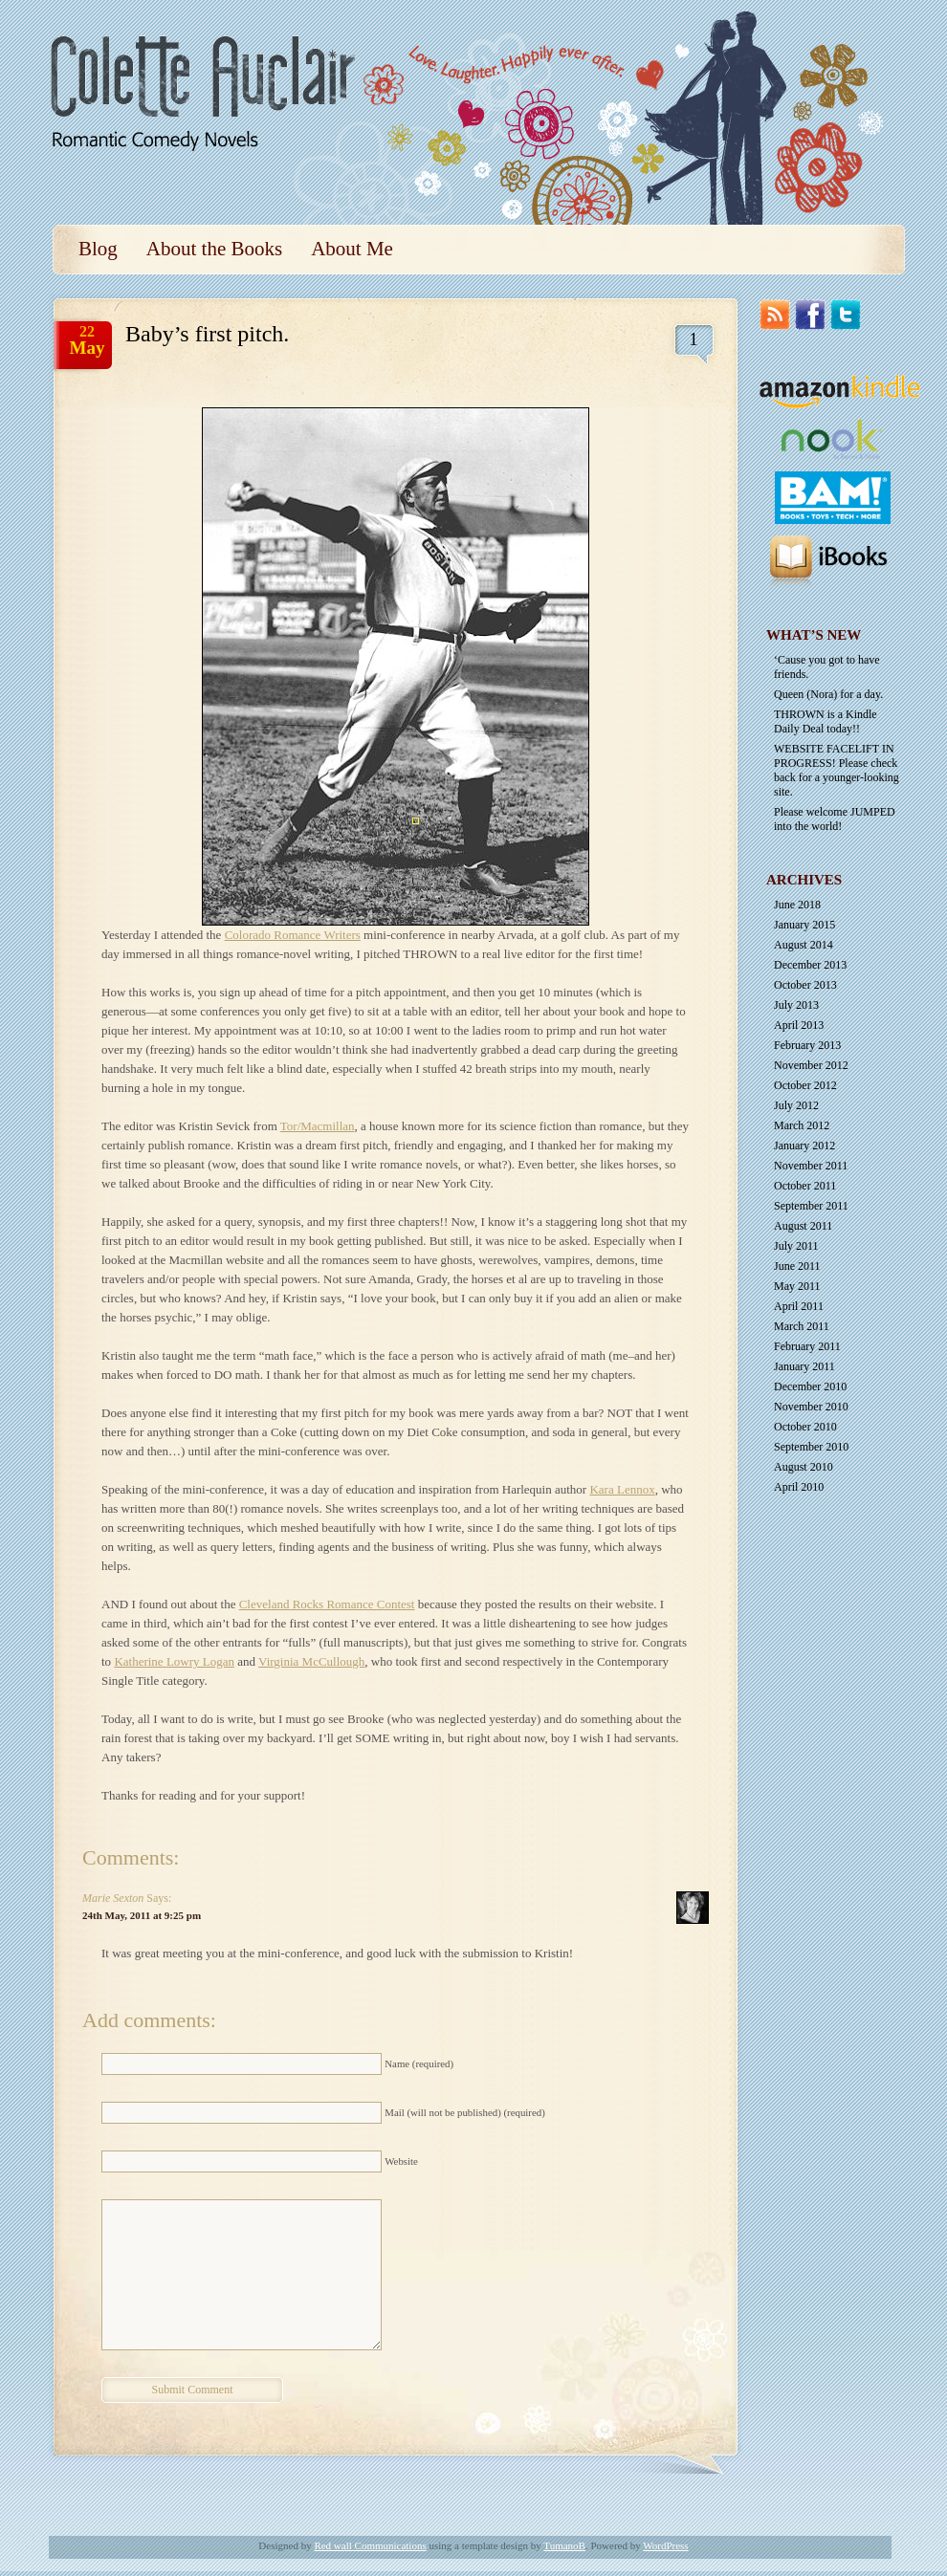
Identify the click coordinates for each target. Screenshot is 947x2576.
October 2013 (805, 985)
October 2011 (805, 1185)
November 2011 (811, 1165)
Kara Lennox (621, 1489)
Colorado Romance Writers (293, 935)
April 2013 (799, 1025)
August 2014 (803, 944)
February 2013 (807, 1045)
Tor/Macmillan (317, 1126)
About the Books (214, 248)
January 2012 (804, 1145)
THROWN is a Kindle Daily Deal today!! (825, 721)
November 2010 (811, 1406)
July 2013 (796, 1005)
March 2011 (801, 1326)
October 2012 (805, 1085)
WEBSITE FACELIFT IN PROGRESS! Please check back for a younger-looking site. (836, 770)
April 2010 (799, 1487)
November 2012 (811, 1065)
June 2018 (797, 904)
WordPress (665, 2545)
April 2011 (799, 1306)
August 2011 (803, 1226)
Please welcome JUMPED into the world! (834, 819)
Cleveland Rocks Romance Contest (327, 1604)
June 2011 (797, 1266)
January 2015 (804, 924)
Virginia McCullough (311, 1661)
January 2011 (804, 1366)
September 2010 (811, 1446)
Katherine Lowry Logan (174, 1661)
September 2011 (811, 1205)
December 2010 (810, 1386)
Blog (98, 248)
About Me (352, 248)
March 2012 (801, 1125)
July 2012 (796, 1105)
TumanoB (564, 2545)
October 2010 (805, 1426)
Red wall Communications (370, 2545)
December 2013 (810, 964)
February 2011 (807, 1346)
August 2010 (803, 1467)
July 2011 (796, 1246)
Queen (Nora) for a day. (828, 694)
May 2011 (797, 1286)
